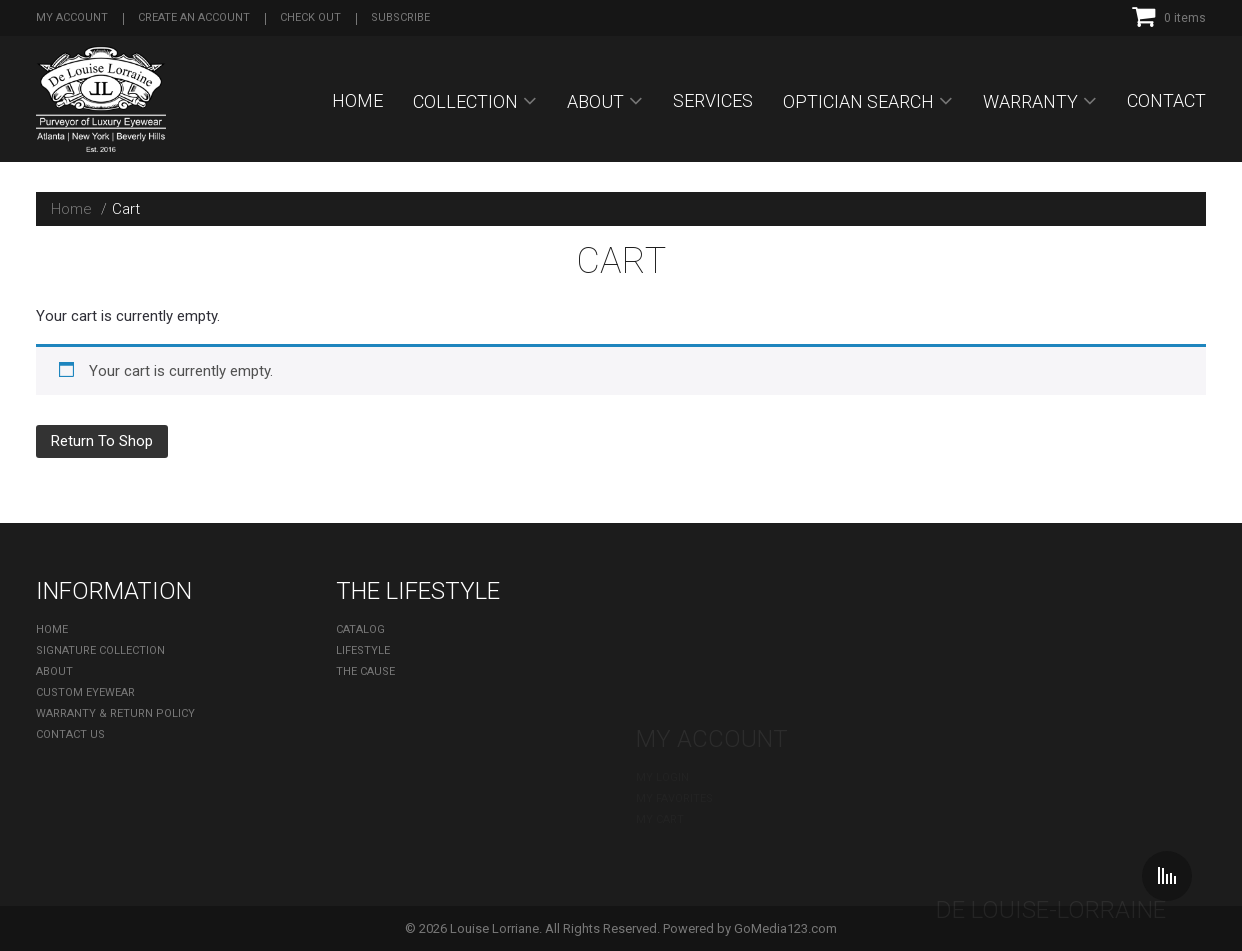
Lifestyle (363, 650)
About (595, 101)
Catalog (360, 629)
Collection (465, 101)
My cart (660, 671)
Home (357, 100)
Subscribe (400, 17)
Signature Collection (100, 650)
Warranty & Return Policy (115, 713)
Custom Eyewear (85, 692)
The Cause (365, 671)
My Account (72, 17)
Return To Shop (102, 441)
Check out (310, 17)
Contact (1166, 100)
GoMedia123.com (785, 928)
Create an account (194, 17)
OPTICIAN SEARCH (858, 101)
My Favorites (674, 650)
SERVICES (713, 100)
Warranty (1030, 101)
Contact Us (70, 734)
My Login (662, 629)
